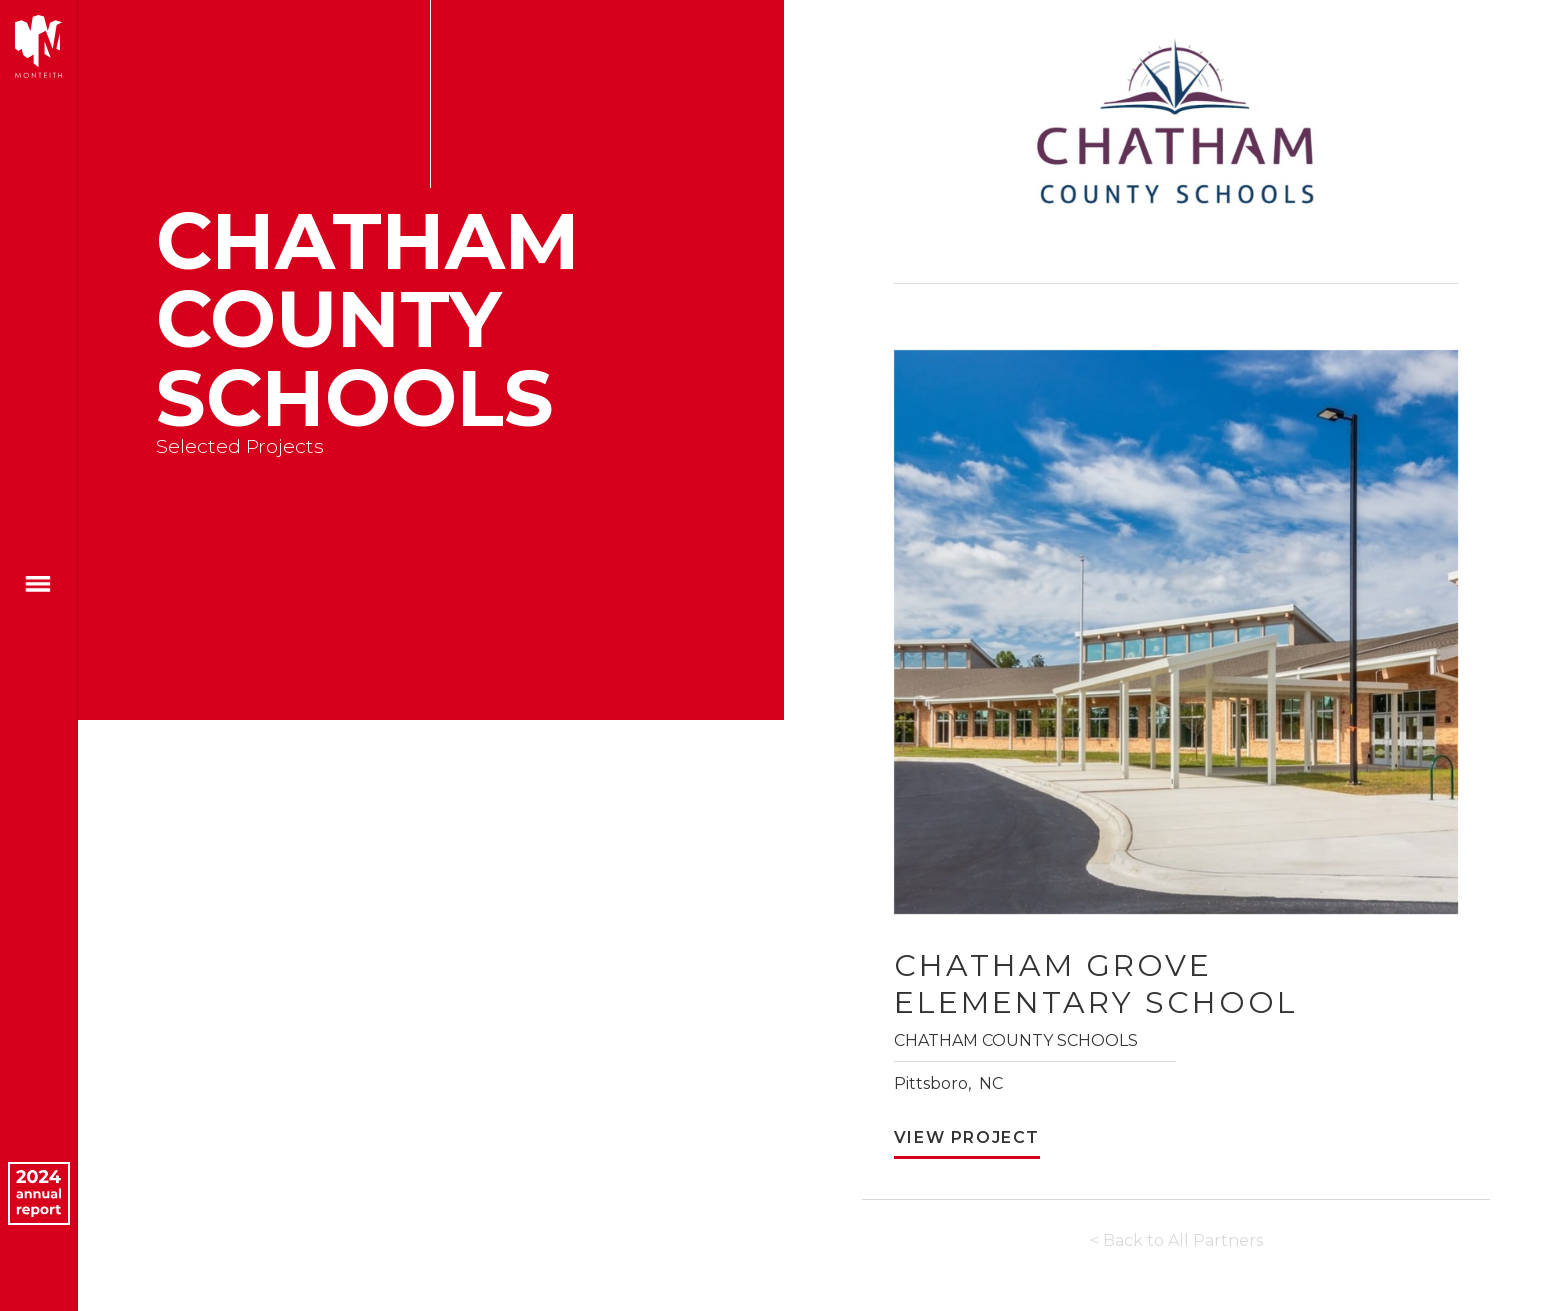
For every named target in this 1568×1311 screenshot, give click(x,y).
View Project (967, 1137)
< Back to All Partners (1176, 1240)
